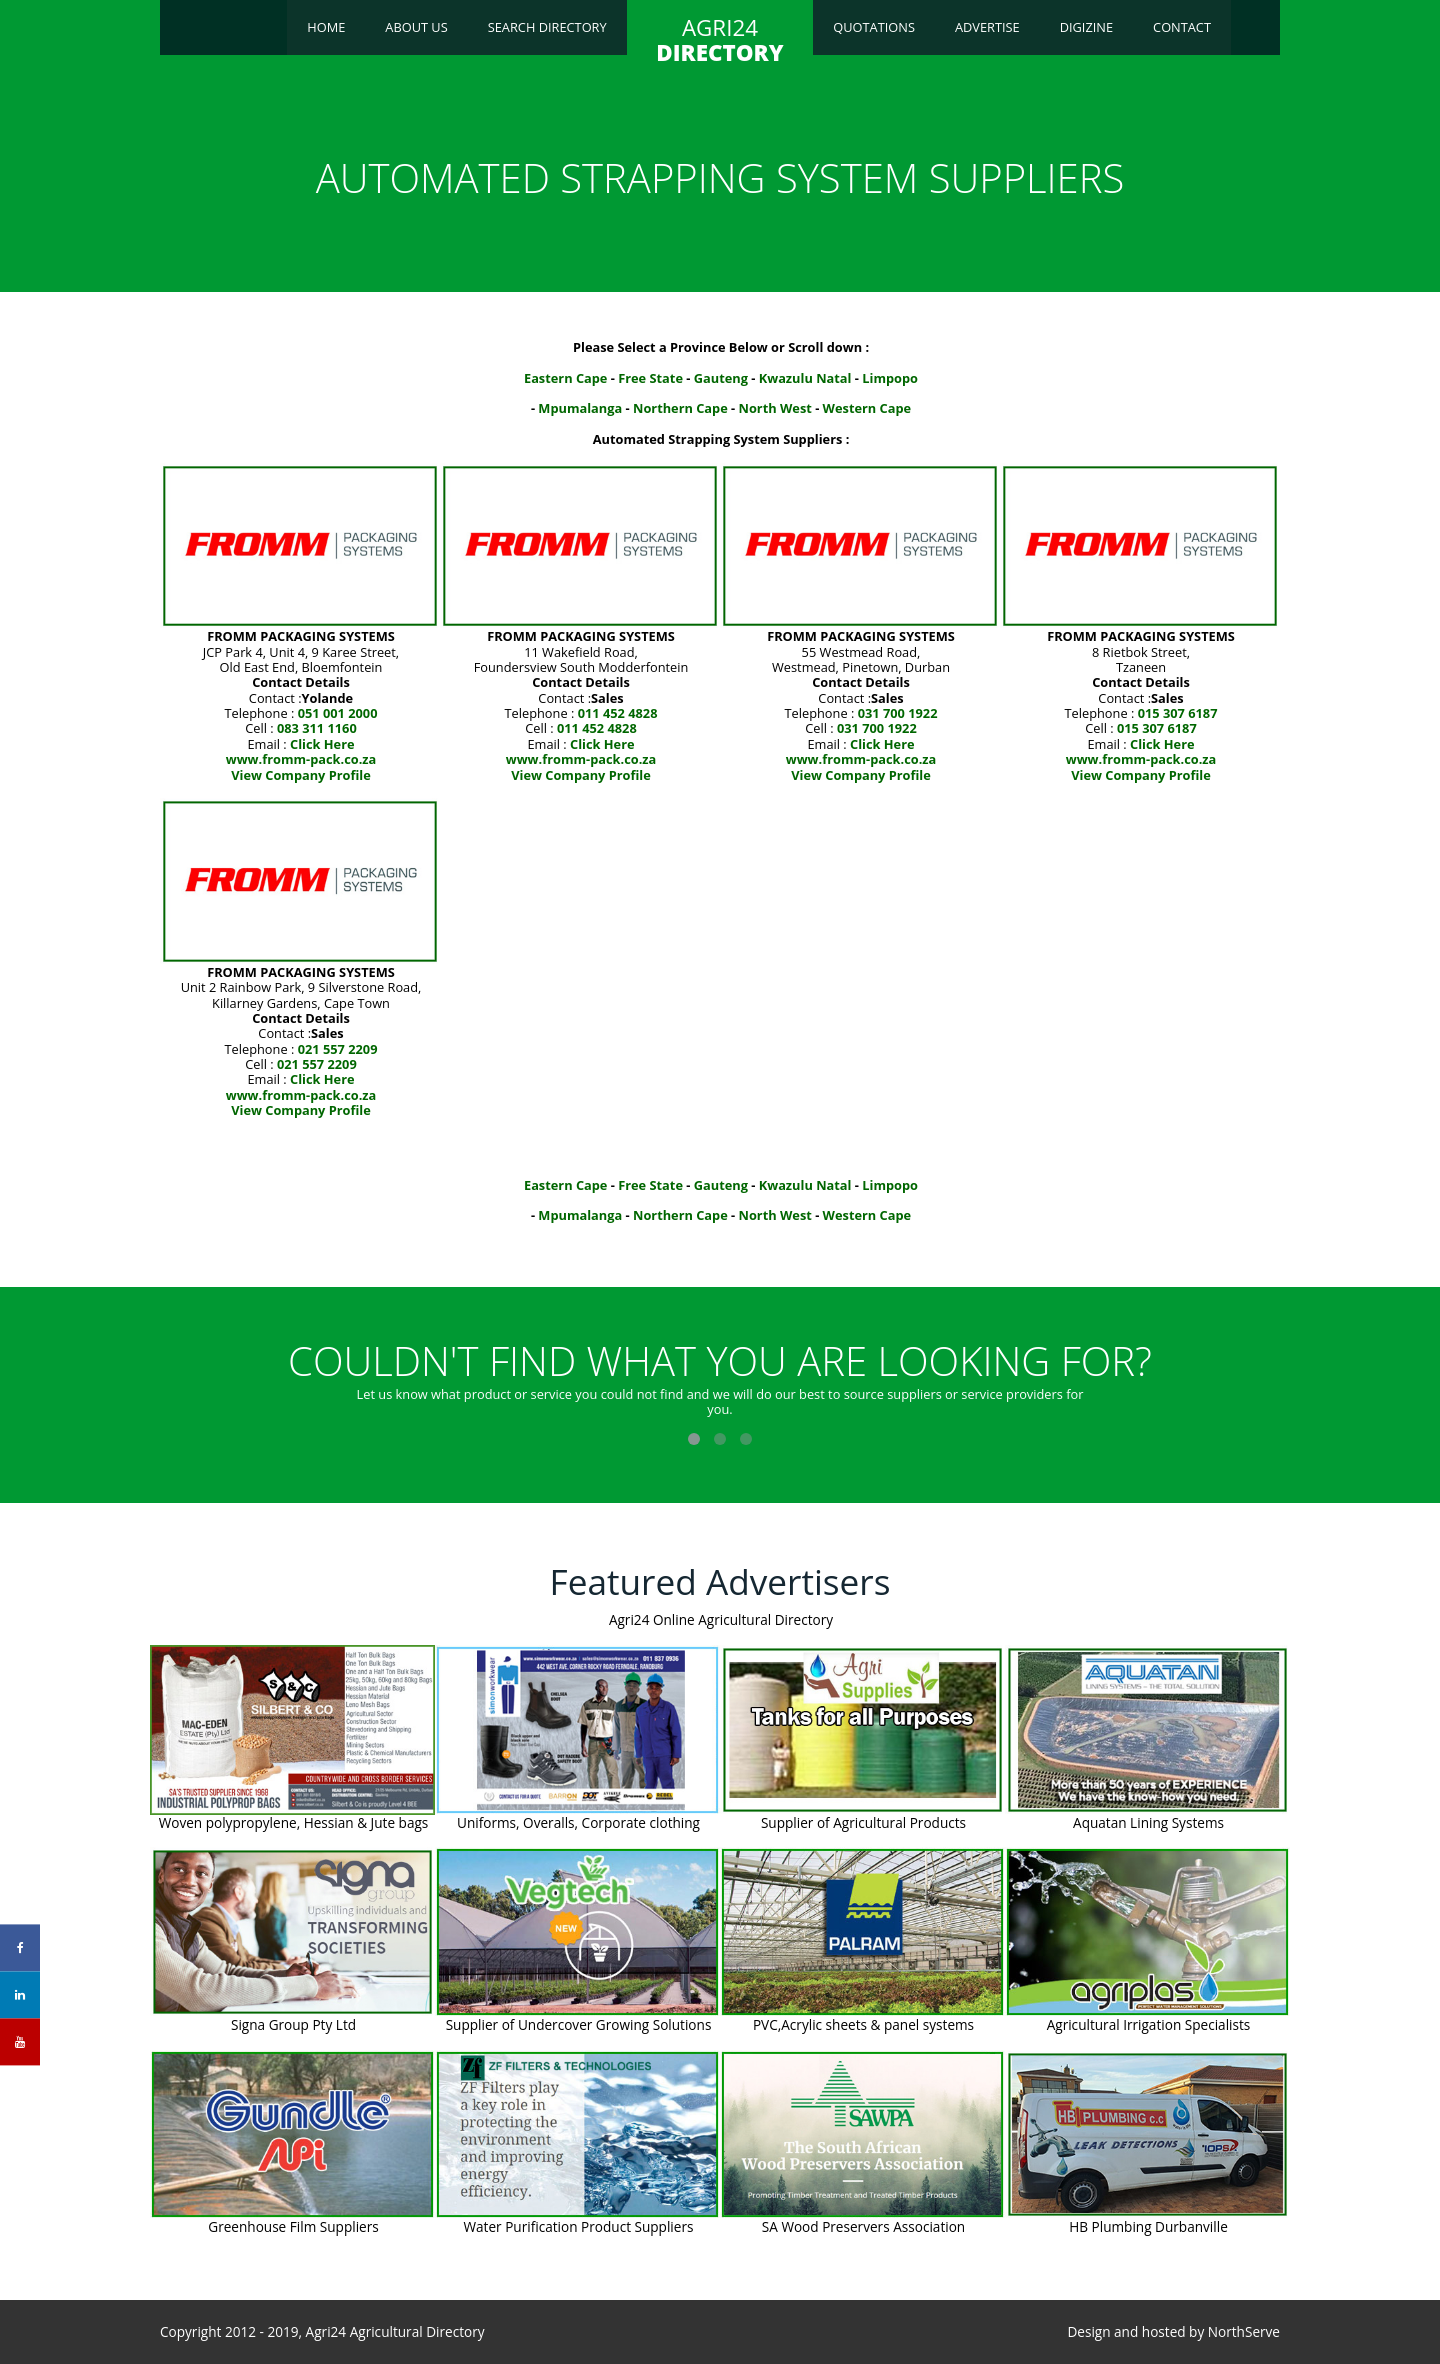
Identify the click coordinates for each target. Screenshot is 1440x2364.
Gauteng (721, 378)
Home (326, 27)
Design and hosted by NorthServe (1173, 2332)
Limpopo (890, 378)
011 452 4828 (618, 713)
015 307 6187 (1178, 713)
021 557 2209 (338, 1049)
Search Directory (547, 27)
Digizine (1086, 27)
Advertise (987, 27)
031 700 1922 (898, 713)
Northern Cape (680, 408)
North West (775, 408)
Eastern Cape (565, 378)
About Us (416, 27)
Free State (650, 378)
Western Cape (867, 408)
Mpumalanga (580, 408)
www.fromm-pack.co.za (301, 759)
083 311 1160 (317, 728)
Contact (1182, 27)
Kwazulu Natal (805, 378)
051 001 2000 (338, 713)
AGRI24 (719, 40)
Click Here (322, 744)
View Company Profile (301, 775)
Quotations (874, 27)
